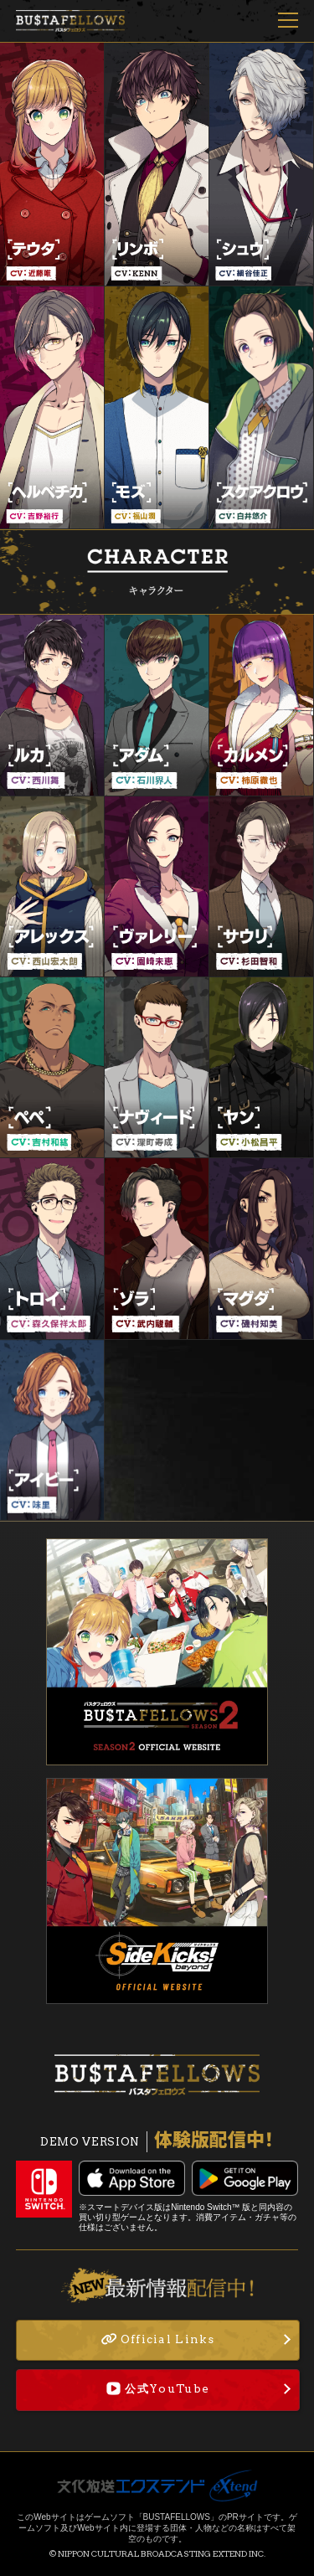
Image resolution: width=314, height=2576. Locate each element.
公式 (157, 2388)
